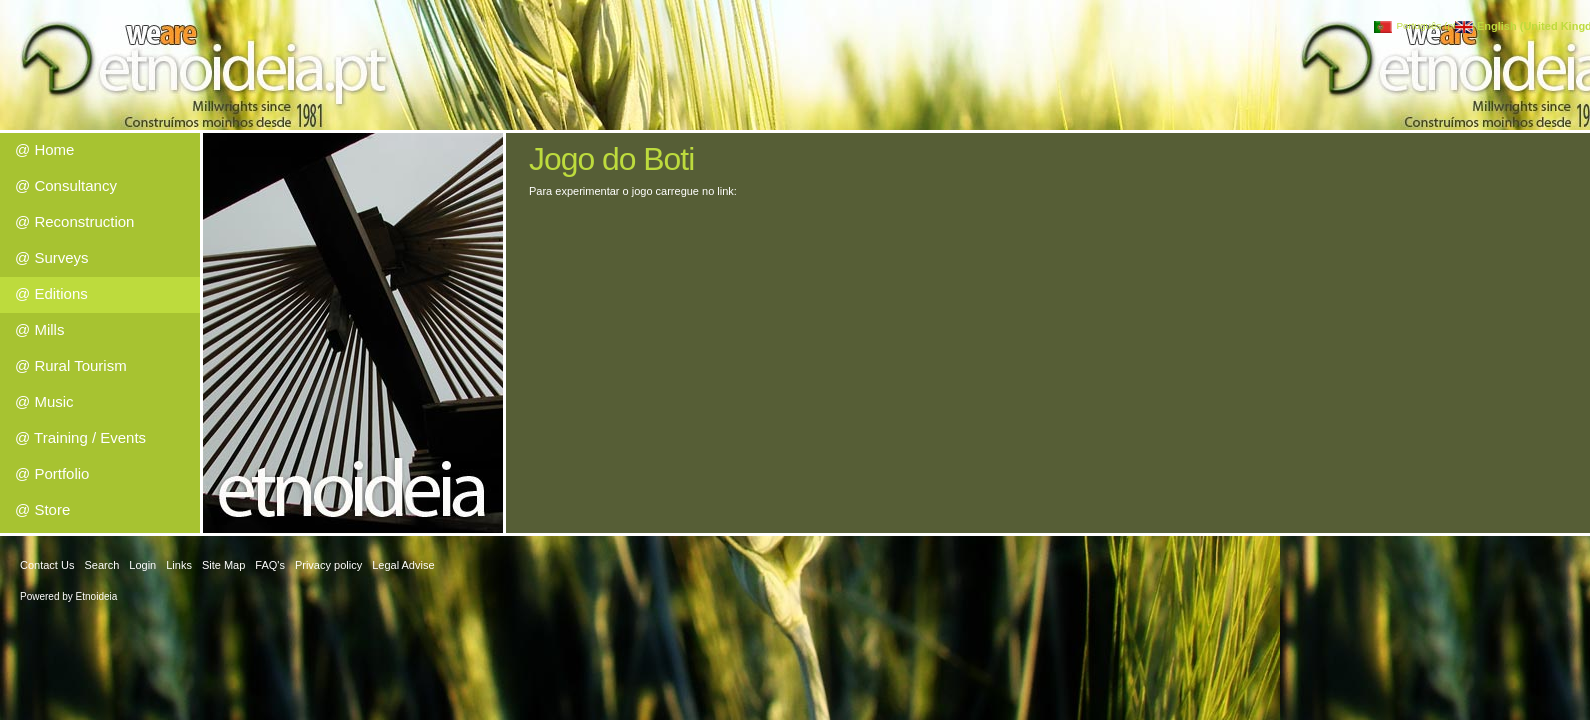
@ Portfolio (52, 473)
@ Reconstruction (74, 221)
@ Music (44, 401)
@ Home (44, 149)
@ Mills (39, 329)
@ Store (42, 509)
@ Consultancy (66, 185)
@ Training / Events (80, 437)
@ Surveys (52, 257)
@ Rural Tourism (71, 365)
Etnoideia (97, 596)
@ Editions (51, 293)
